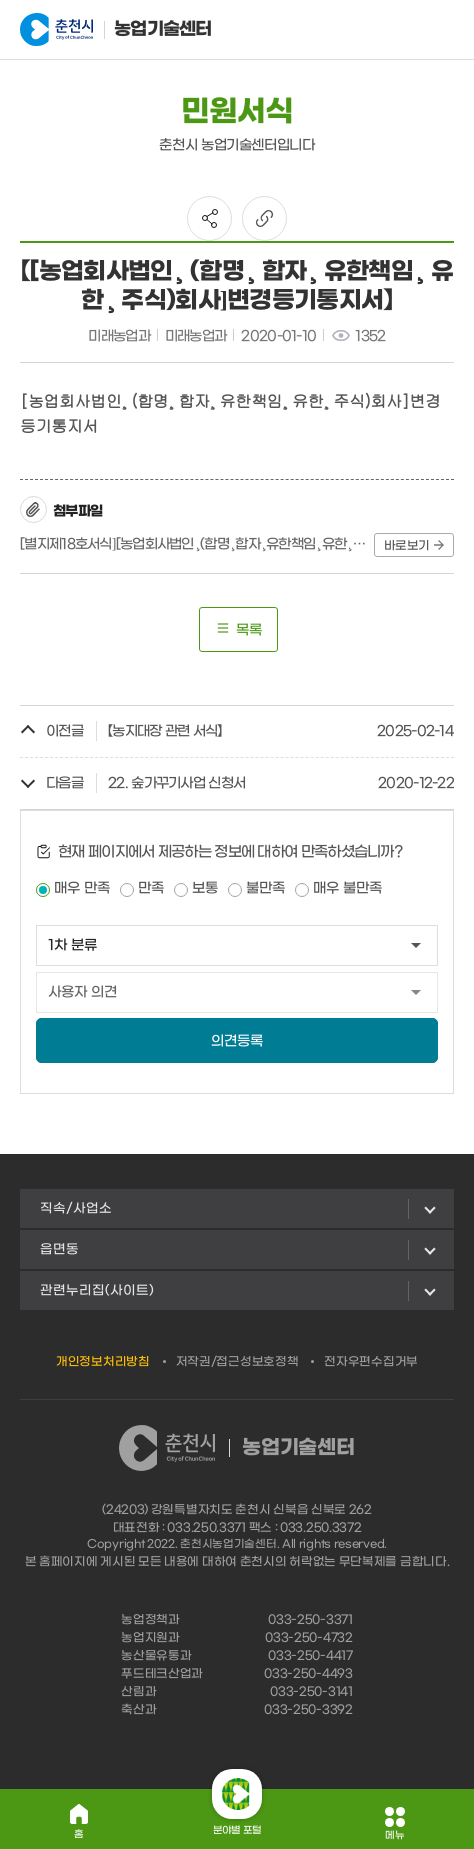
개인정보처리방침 (103, 1362)
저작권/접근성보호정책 (237, 1362)
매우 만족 (82, 888)
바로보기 (414, 546)
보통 (205, 888)
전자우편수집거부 (371, 1362)
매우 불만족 (347, 888)
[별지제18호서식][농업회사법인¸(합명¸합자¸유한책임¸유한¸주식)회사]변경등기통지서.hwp (193, 544)
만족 (151, 888)
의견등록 (237, 1041)
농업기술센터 (116, 30)
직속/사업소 (76, 1208)
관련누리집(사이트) (97, 1290)
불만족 (265, 888)
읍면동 (59, 1249)
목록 (238, 629)
